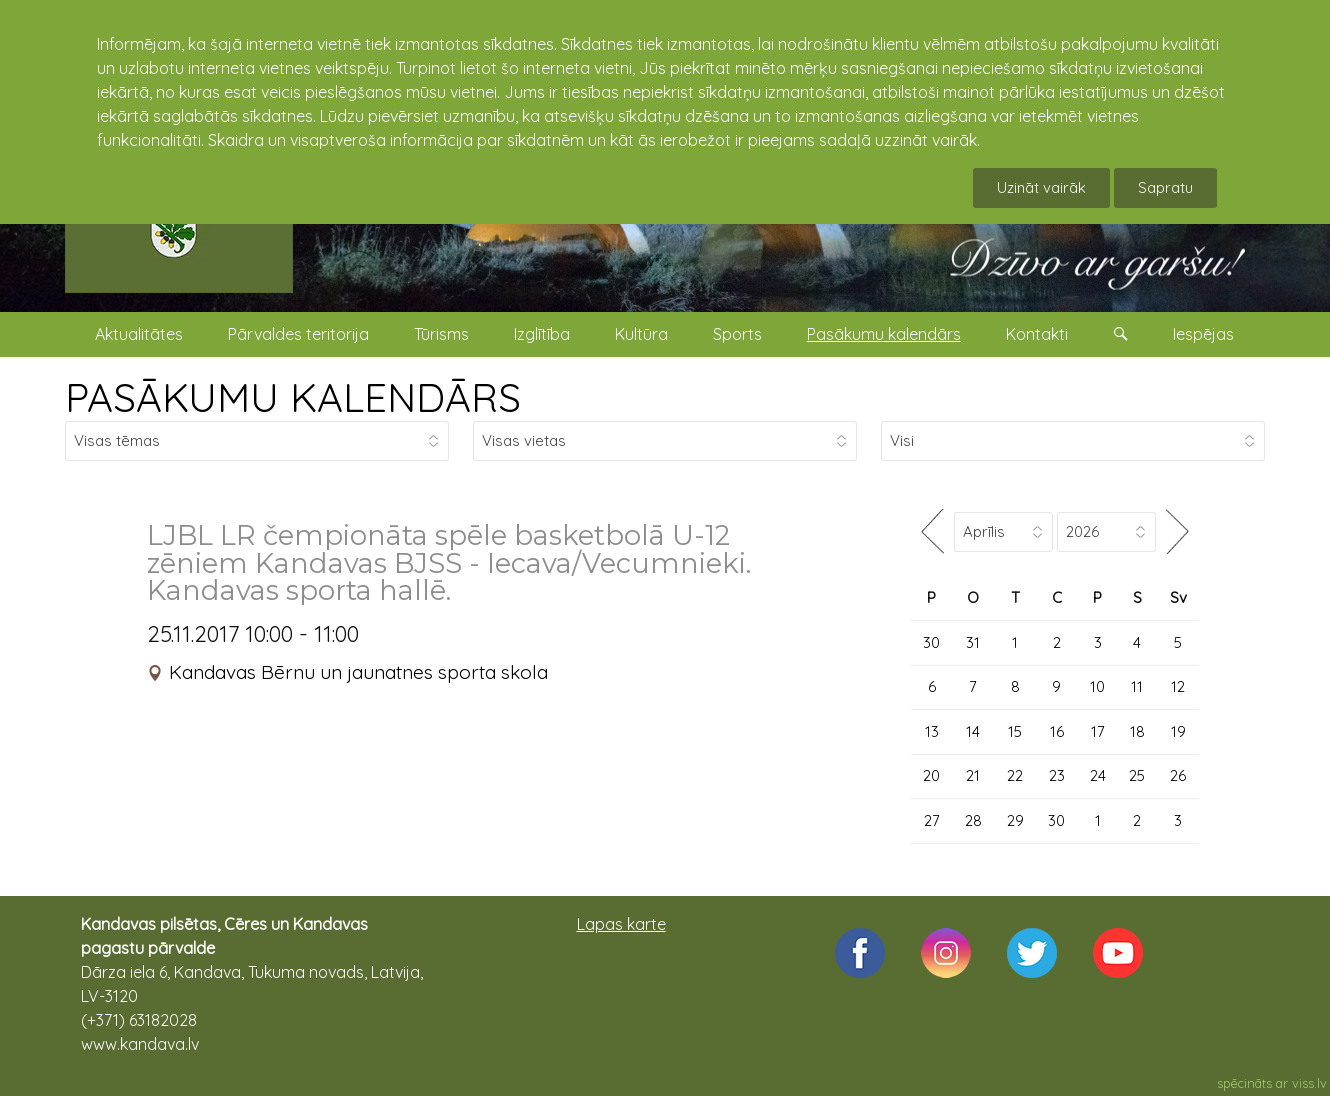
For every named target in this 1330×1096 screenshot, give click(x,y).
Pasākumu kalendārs (884, 334)
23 (1057, 775)
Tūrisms (441, 334)
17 (1098, 731)
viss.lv (1309, 1083)
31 (973, 642)
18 (1137, 731)
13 (932, 731)
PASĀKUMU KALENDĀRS (293, 397)
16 (1057, 731)
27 (932, 820)
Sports (737, 334)
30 (931, 642)
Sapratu (1165, 187)
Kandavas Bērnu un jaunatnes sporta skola (358, 672)
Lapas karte (621, 924)
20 (931, 775)
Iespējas (1203, 334)
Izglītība (542, 334)
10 (1097, 686)
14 (973, 731)
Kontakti (1037, 334)
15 (1015, 731)
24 (1098, 775)
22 (1015, 775)
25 (1137, 775)
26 (1178, 775)
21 (973, 775)
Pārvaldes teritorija (298, 334)
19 (1178, 731)
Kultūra (641, 334)
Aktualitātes (139, 334)
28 (973, 820)
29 (1015, 820)
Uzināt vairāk (1041, 187)
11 (1137, 686)
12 (1178, 686)
